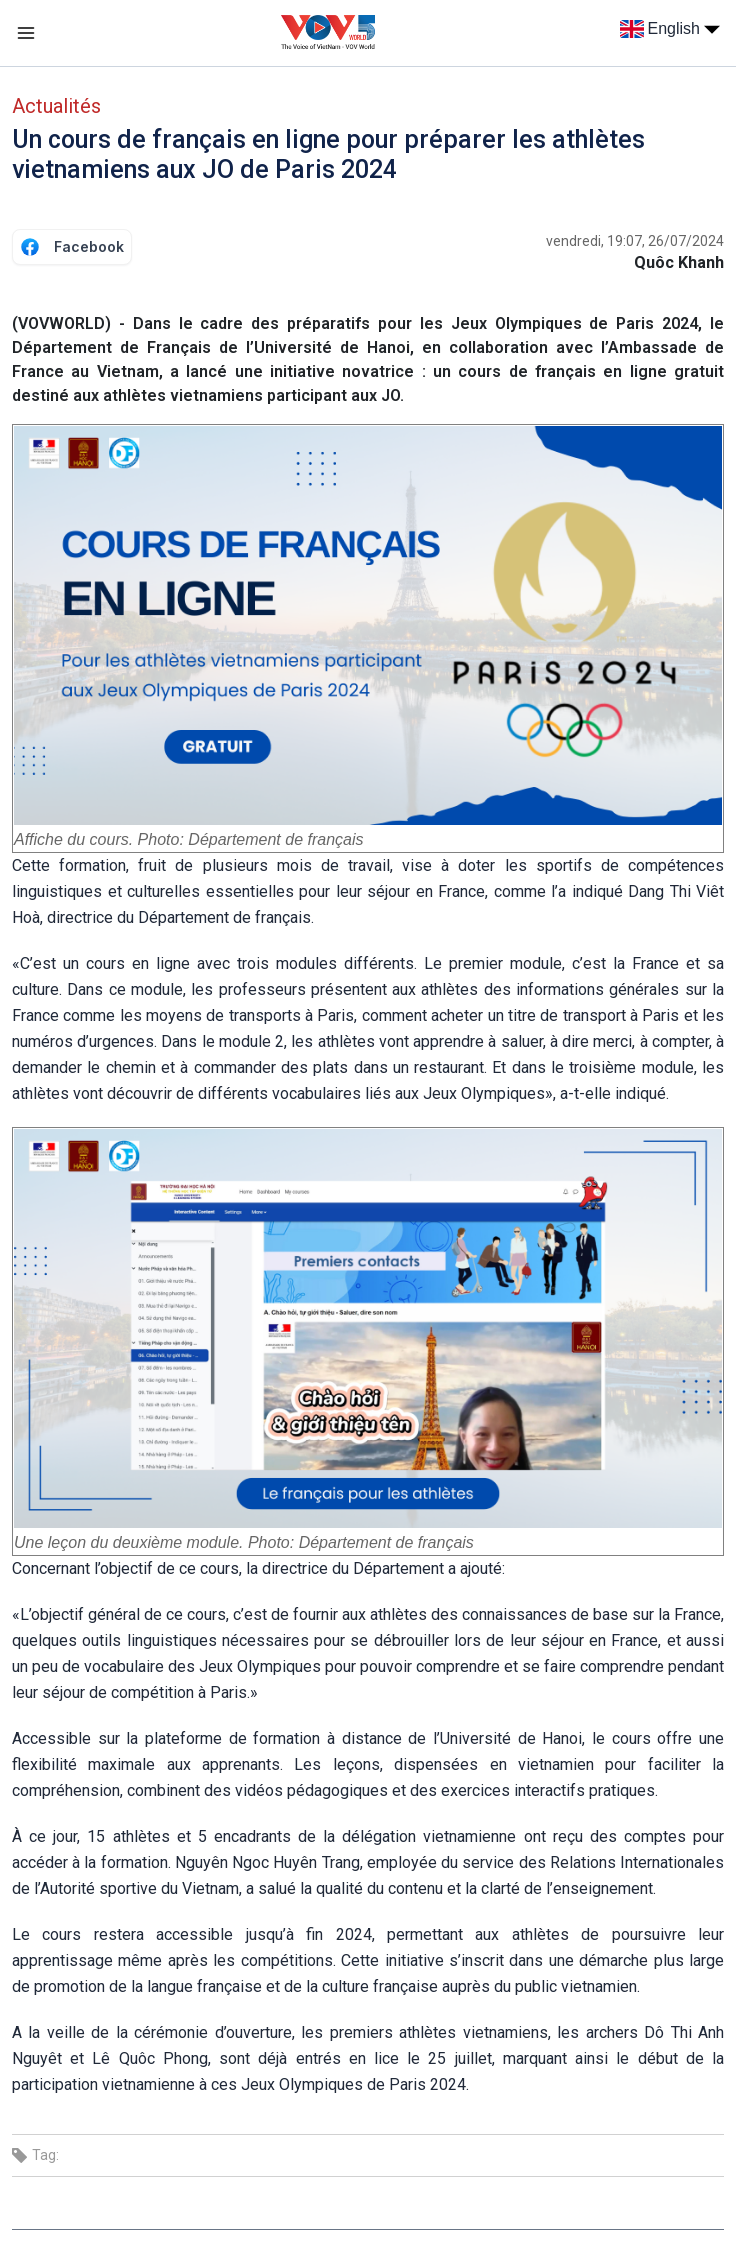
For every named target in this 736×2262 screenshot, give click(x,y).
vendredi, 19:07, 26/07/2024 (635, 241)
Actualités (56, 106)
